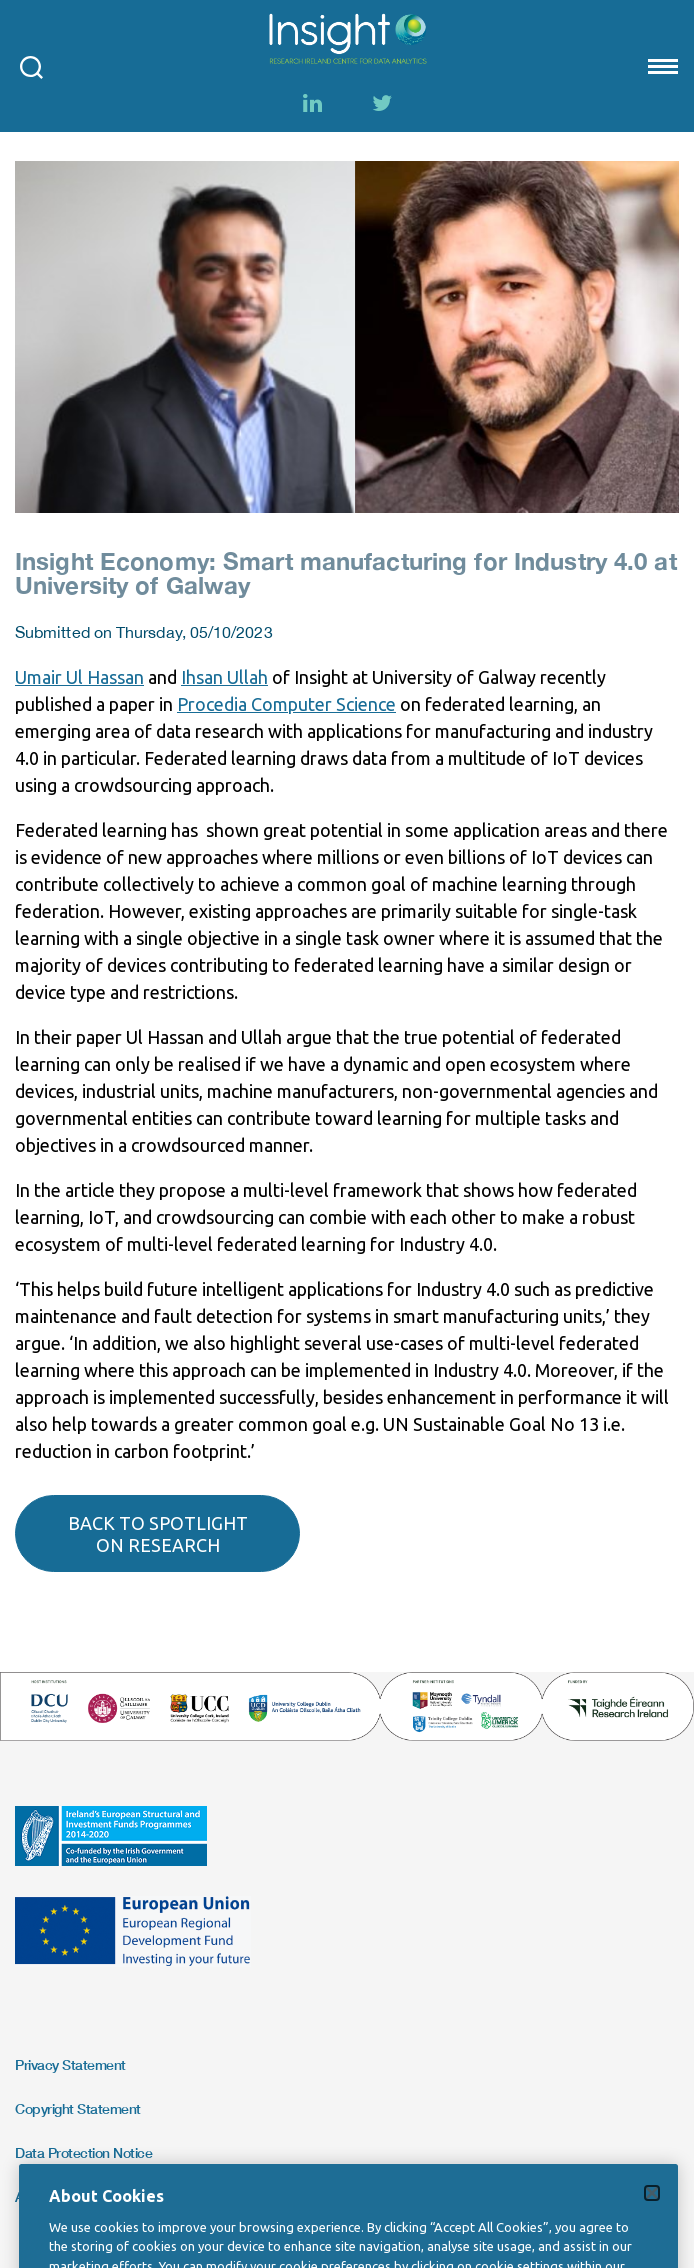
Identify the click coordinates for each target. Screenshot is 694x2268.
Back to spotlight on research (158, 1534)
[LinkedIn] (312, 103)
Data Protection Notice (83, 2152)
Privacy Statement (70, 2064)
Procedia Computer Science (286, 704)
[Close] (652, 2212)
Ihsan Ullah (224, 677)
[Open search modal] (31, 66)
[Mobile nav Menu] (661, 66)
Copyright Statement (78, 2108)
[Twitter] (382, 103)
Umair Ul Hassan (79, 677)
